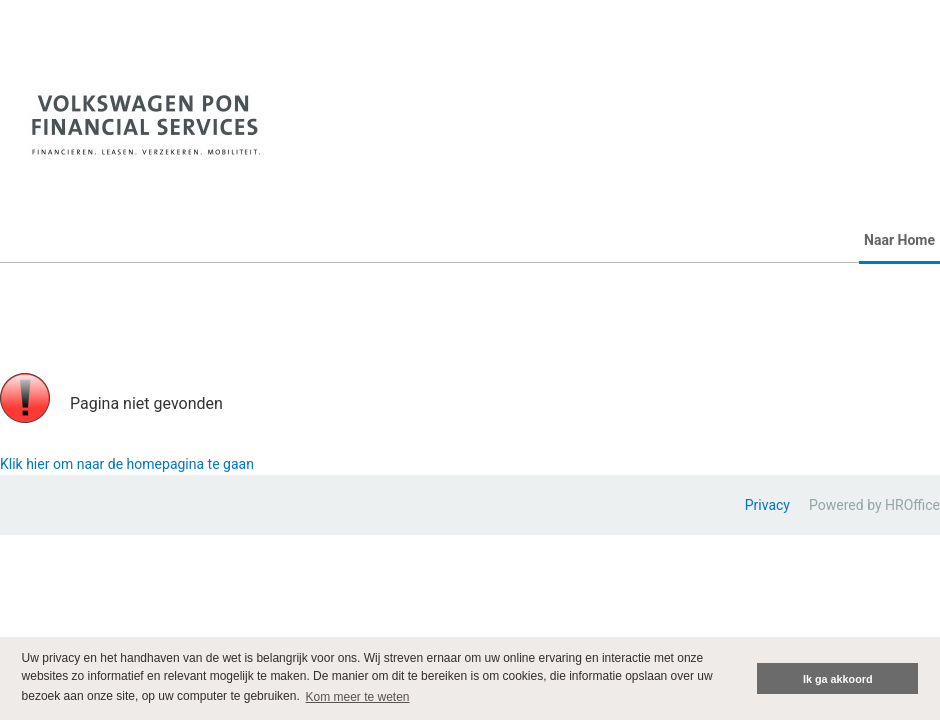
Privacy (767, 505)
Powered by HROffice (874, 505)
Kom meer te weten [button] (358, 697)
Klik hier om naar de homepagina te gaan (127, 464)
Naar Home (899, 240)
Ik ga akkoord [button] (838, 679)
